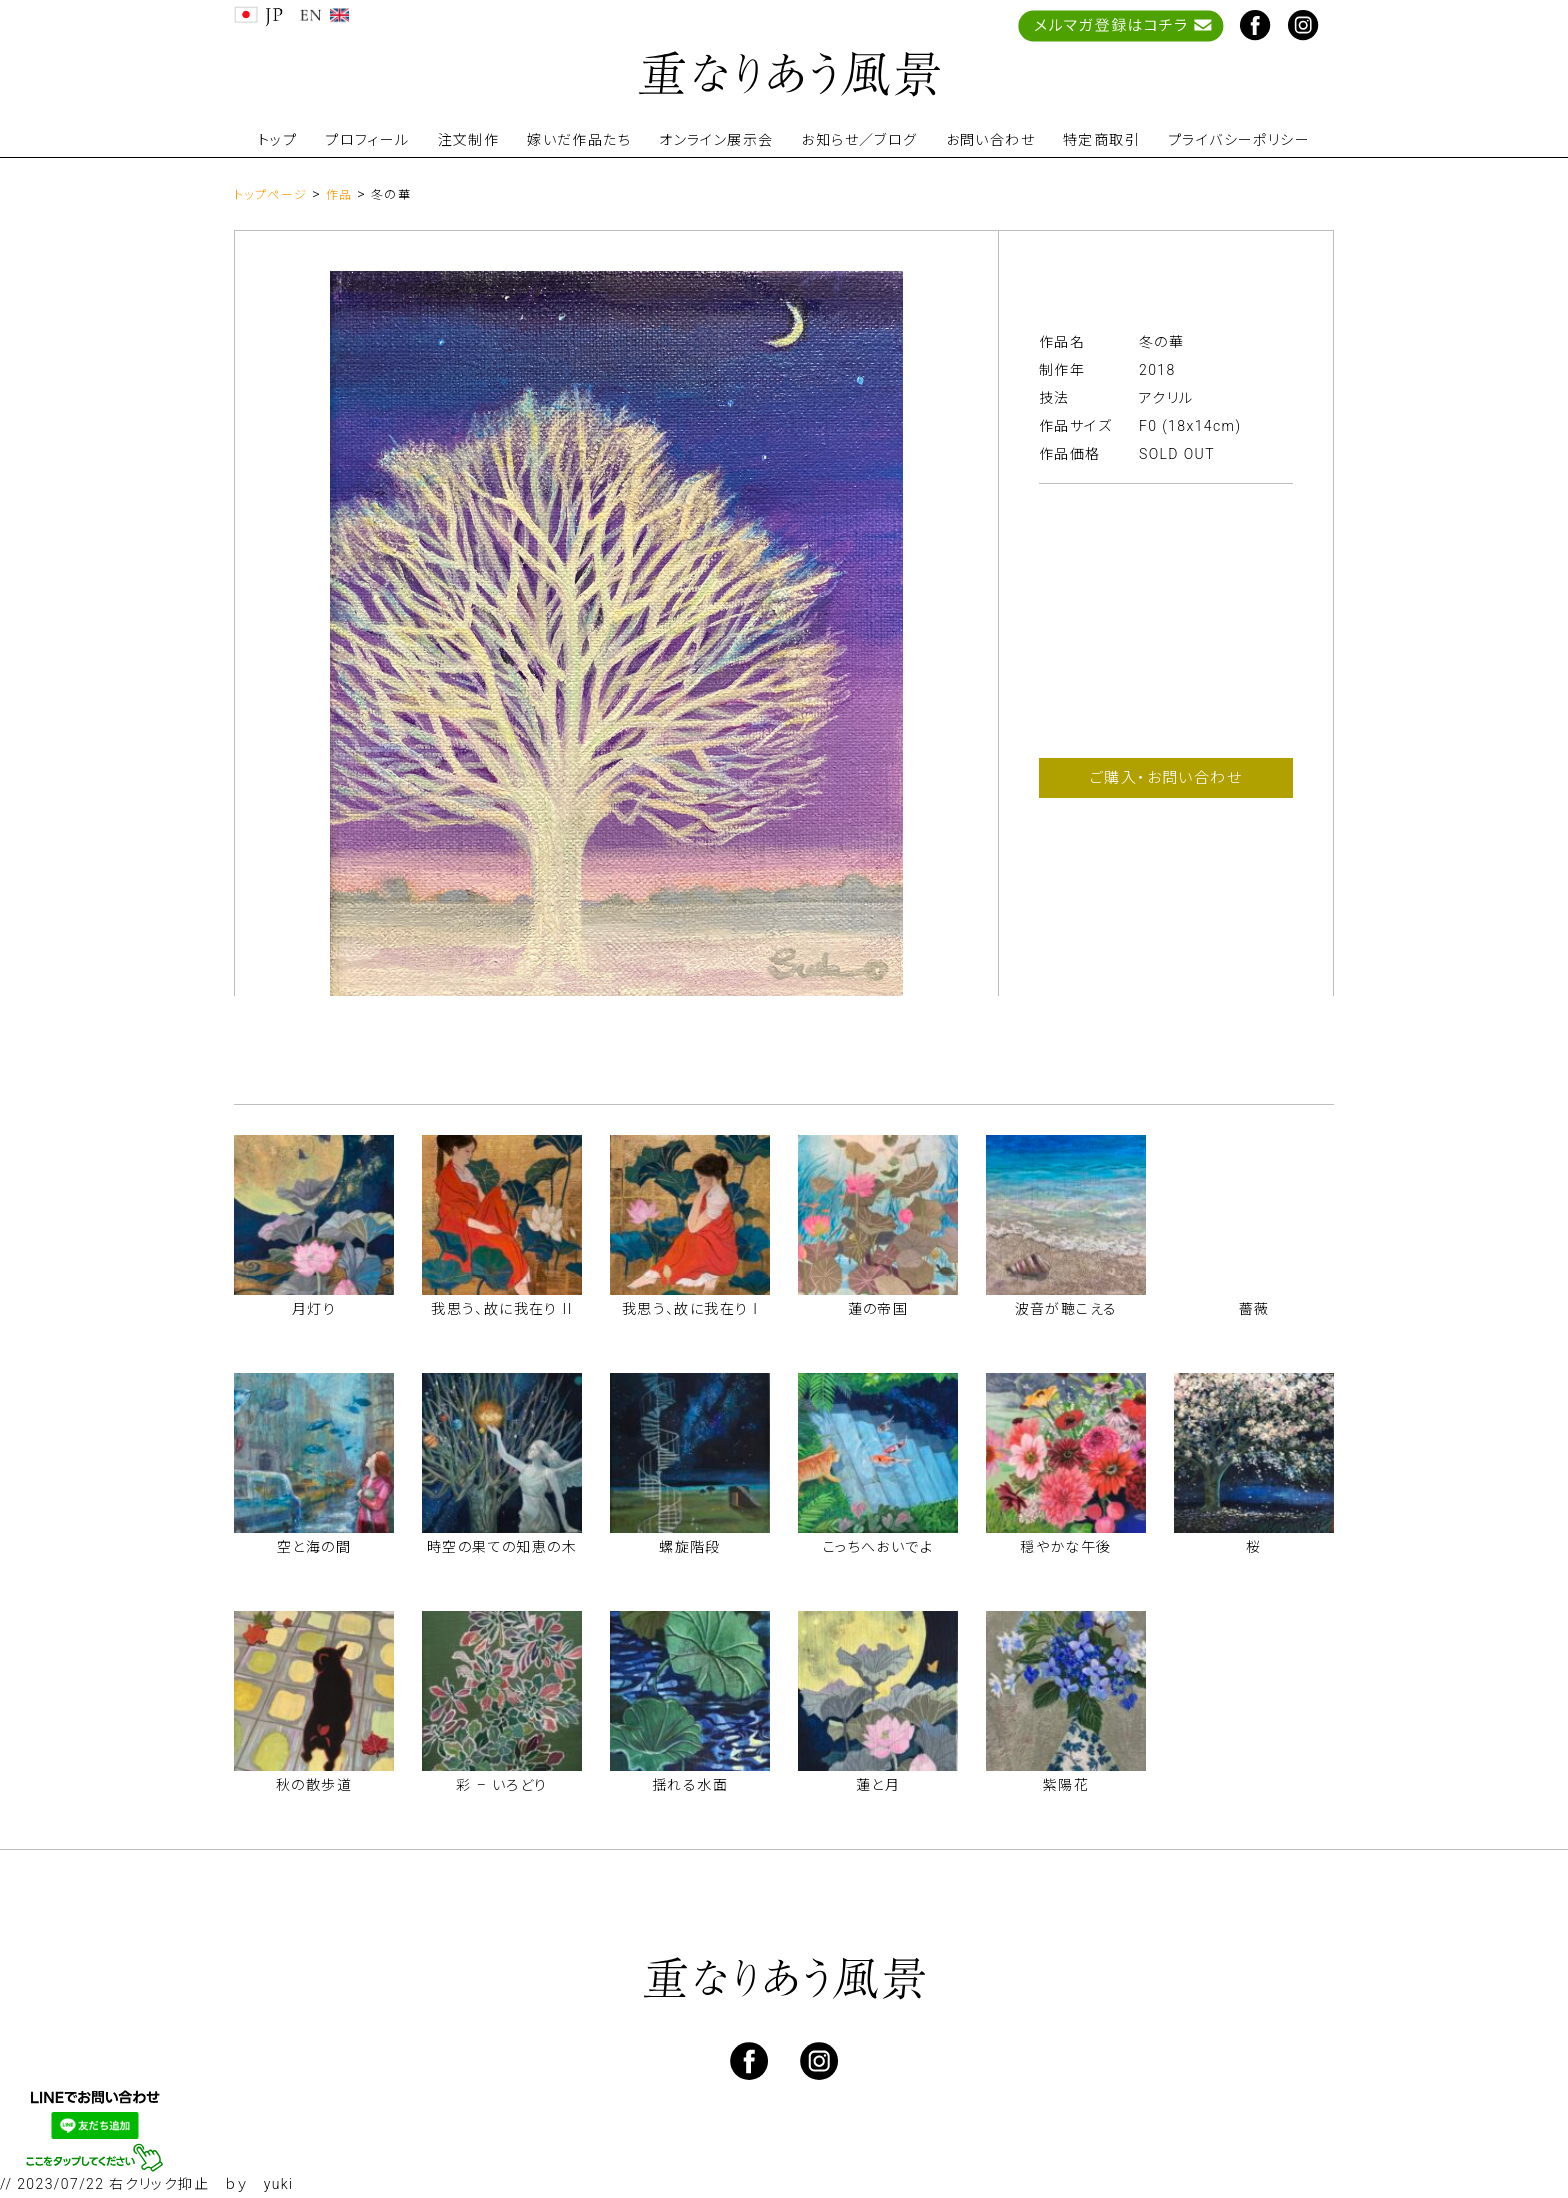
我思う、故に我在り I (690, 1309)
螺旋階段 (690, 1547)
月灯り (314, 1309)
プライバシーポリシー (1239, 140)
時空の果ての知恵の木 (502, 1547)
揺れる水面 (690, 1785)
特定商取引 (1101, 140)
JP (259, 16)
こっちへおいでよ (878, 1547)
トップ (277, 140)
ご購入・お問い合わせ (1166, 778)
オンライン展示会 (716, 140)
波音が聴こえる (1066, 1309)
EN (324, 16)
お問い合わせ (990, 140)
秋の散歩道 (314, 1785)
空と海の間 (314, 1547)
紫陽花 (1066, 1785)
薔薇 (1254, 1309)
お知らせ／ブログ (859, 140)
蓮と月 (878, 1785)
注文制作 (469, 140)
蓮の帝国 (878, 1309)
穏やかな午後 (1065, 1547)
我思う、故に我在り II (502, 1309)
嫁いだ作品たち (579, 140)
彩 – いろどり (501, 1785)
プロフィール (367, 140)
